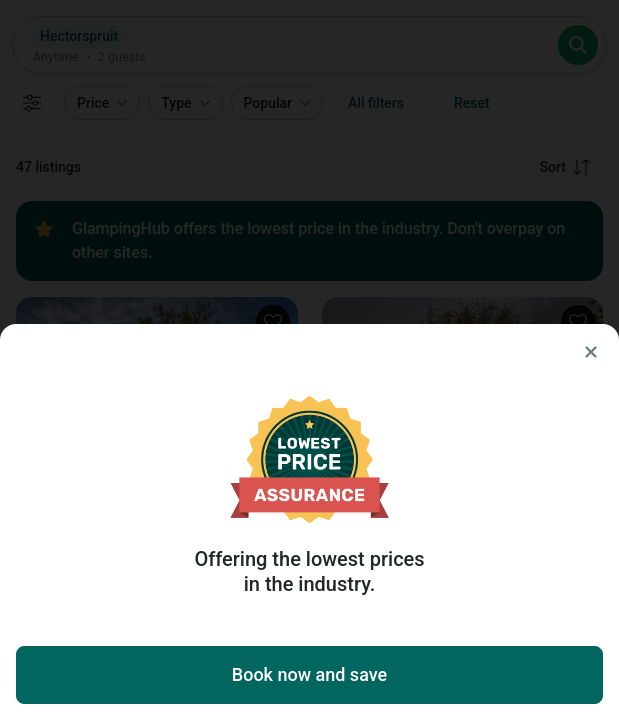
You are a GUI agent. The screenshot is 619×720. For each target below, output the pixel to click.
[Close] (591, 352)
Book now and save (309, 674)
